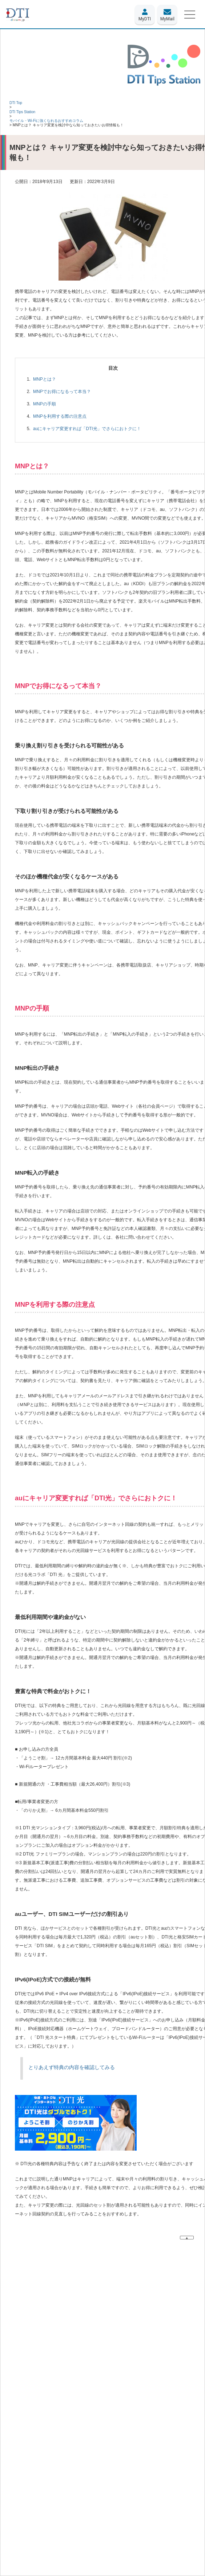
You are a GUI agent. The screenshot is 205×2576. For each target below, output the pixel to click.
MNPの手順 (44, 403)
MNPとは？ (44, 379)
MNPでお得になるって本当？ (62, 391)
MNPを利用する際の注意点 (60, 416)
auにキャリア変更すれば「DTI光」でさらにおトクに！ (87, 428)
